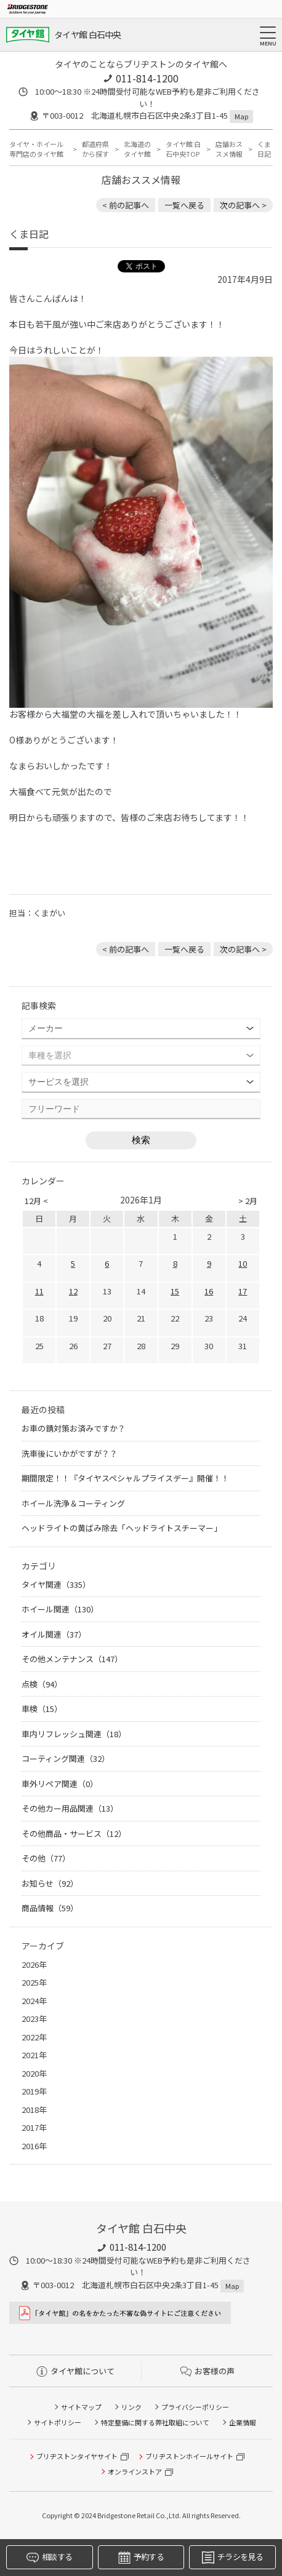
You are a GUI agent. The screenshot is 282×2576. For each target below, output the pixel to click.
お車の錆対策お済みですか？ (74, 1428)
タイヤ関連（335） (56, 1584)
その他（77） (46, 1858)
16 (208, 1291)
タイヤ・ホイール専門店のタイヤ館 (36, 149)
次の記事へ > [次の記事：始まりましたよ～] (243, 205)
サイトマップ (81, 2407)
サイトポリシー (57, 2422)
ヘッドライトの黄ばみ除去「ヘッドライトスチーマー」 (122, 1528)
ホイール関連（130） (60, 1609)
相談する (49, 2557)
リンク (131, 2407)
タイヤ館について (75, 2371)
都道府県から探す (95, 149)
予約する (141, 2557)
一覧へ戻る (184, 205)
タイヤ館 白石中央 (87, 34)
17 (242, 1291)
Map (241, 116)
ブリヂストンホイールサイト (189, 2456)
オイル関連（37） (54, 1634)
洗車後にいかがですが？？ (70, 1453)
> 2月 (247, 1201)
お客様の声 (207, 2371)
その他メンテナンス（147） (72, 1659)
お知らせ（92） (50, 1883)
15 (175, 1291)
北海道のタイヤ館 (137, 149)
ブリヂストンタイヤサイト (77, 2456)
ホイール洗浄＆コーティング (73, 1503)
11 (39, 1291)
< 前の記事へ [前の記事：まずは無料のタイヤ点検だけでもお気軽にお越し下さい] (125, 205)
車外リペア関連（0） (60, 1783)
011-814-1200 (147, 78)
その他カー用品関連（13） (70, 1808)
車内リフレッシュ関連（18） (74, 1734)
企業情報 (242, 2422)
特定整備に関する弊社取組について (155, 2422)
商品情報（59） (50, 1908)
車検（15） (42, 1708)
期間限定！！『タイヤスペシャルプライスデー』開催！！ (125, 1478)
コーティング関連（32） (66, 1758)
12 (73, 1291)
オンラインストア (135, 2471)
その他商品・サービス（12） (74, 1833)
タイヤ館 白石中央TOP (183, 149)
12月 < (36, 1201)
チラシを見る (232, 2557)
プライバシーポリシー (195, 2407)
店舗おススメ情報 (229, 149)
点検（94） (42, 1684)
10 (242, 1263)
